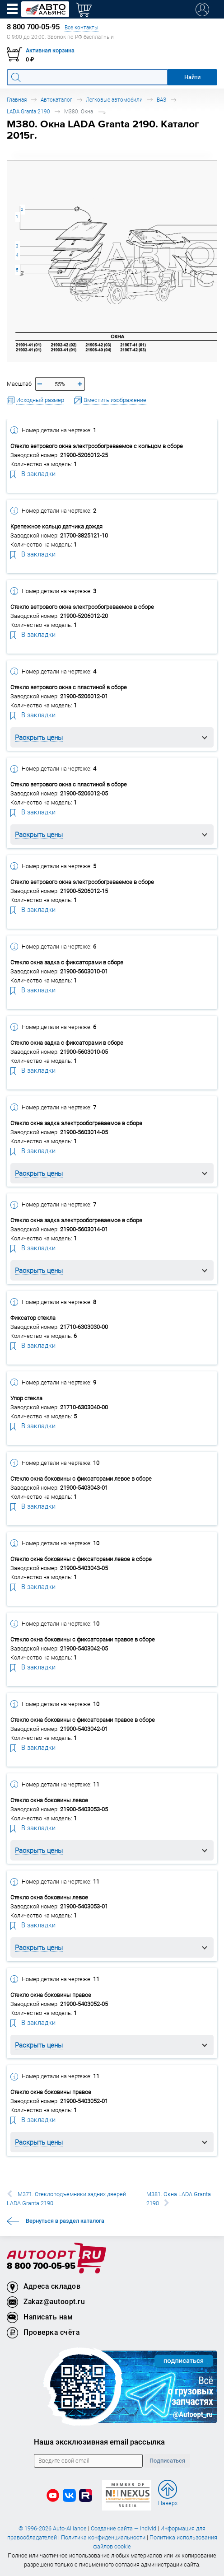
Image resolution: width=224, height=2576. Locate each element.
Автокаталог (56, 99)
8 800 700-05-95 (41, 2266)
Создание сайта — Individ (123, 2528)
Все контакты (81, 27)
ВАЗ (161, 99)
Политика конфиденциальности (103, 2537)
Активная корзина (50, 50)
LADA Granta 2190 (28, 111)
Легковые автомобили (114, 99)
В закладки (33, 473)
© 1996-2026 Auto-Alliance (53, 2528)
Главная (17, 99)
